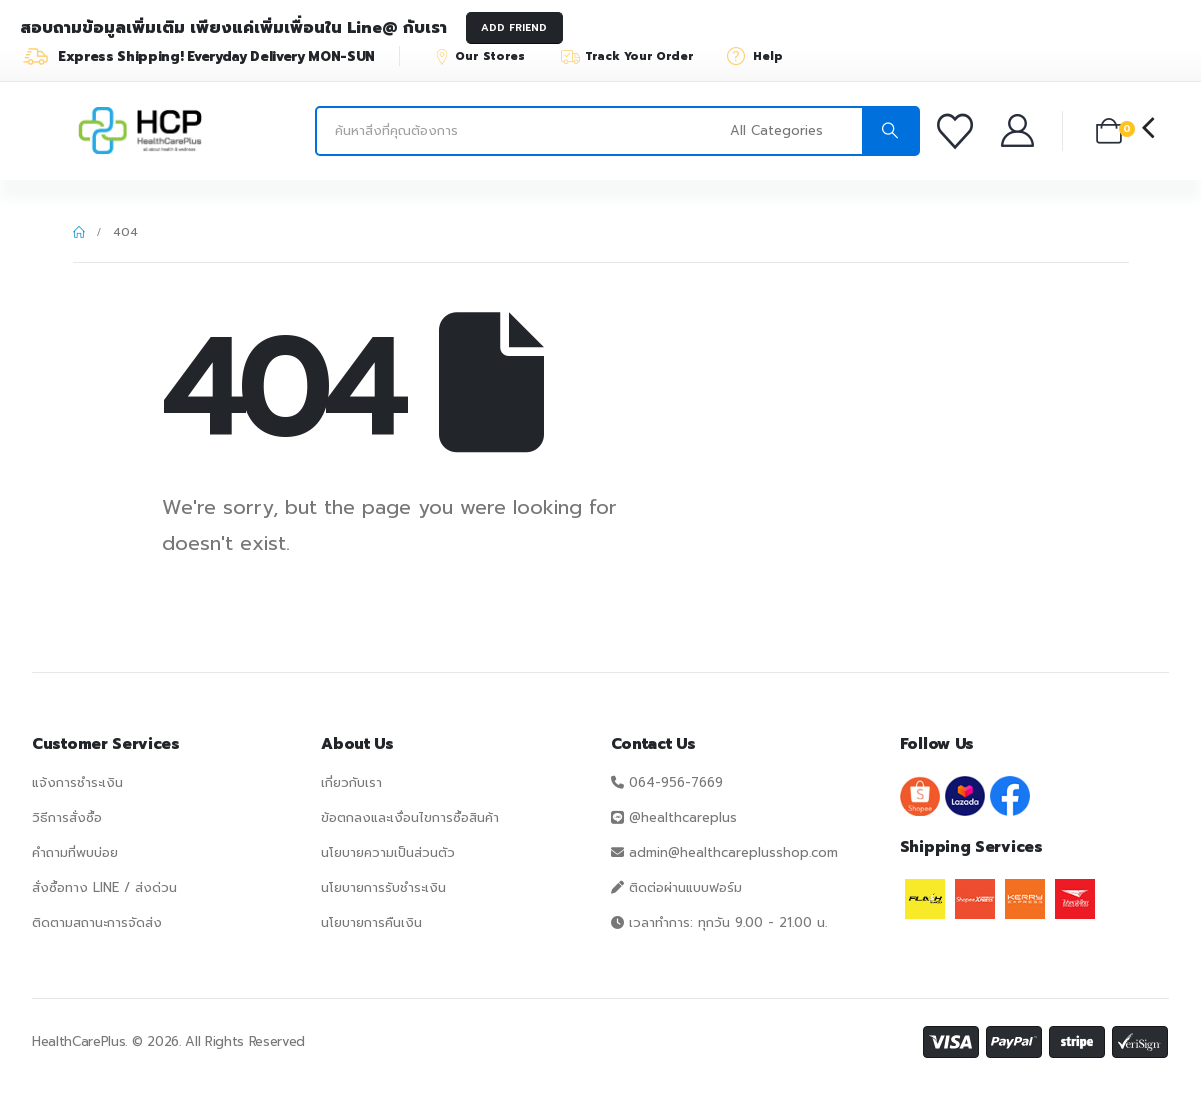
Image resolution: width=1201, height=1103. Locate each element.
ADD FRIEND (514, 27)
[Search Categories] (793, 131)
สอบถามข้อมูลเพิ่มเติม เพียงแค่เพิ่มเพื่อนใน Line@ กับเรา (233, 28)
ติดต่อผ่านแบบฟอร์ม (685, 887)
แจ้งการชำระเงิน (77, 782)
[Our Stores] (488, 56)
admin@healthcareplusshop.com (733, 852)
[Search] (890, 131)
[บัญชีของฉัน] (1019, 130)
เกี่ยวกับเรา (351, 782)
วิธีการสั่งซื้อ (67, 817)
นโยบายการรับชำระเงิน (383, 887)
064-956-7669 (676, 782)
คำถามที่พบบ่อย (75, 852)
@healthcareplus (683, 817)
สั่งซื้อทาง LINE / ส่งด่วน (104, 887)
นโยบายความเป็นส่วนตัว (388, 852)
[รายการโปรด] (959, 131)
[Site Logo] (140, 131)
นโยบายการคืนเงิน (371, 922)
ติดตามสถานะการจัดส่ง (97, 922)
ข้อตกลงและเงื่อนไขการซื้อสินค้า (410, 817)
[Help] (761, 56)
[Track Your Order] (636, 56)
